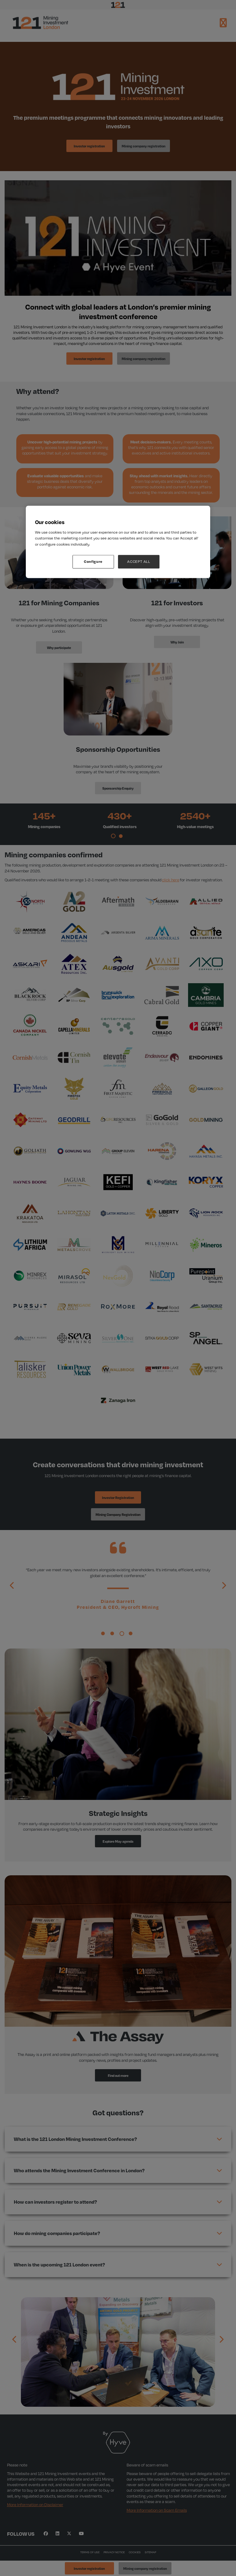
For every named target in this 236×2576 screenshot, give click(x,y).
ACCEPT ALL (138, 561)
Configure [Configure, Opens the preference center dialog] (93, 561)
